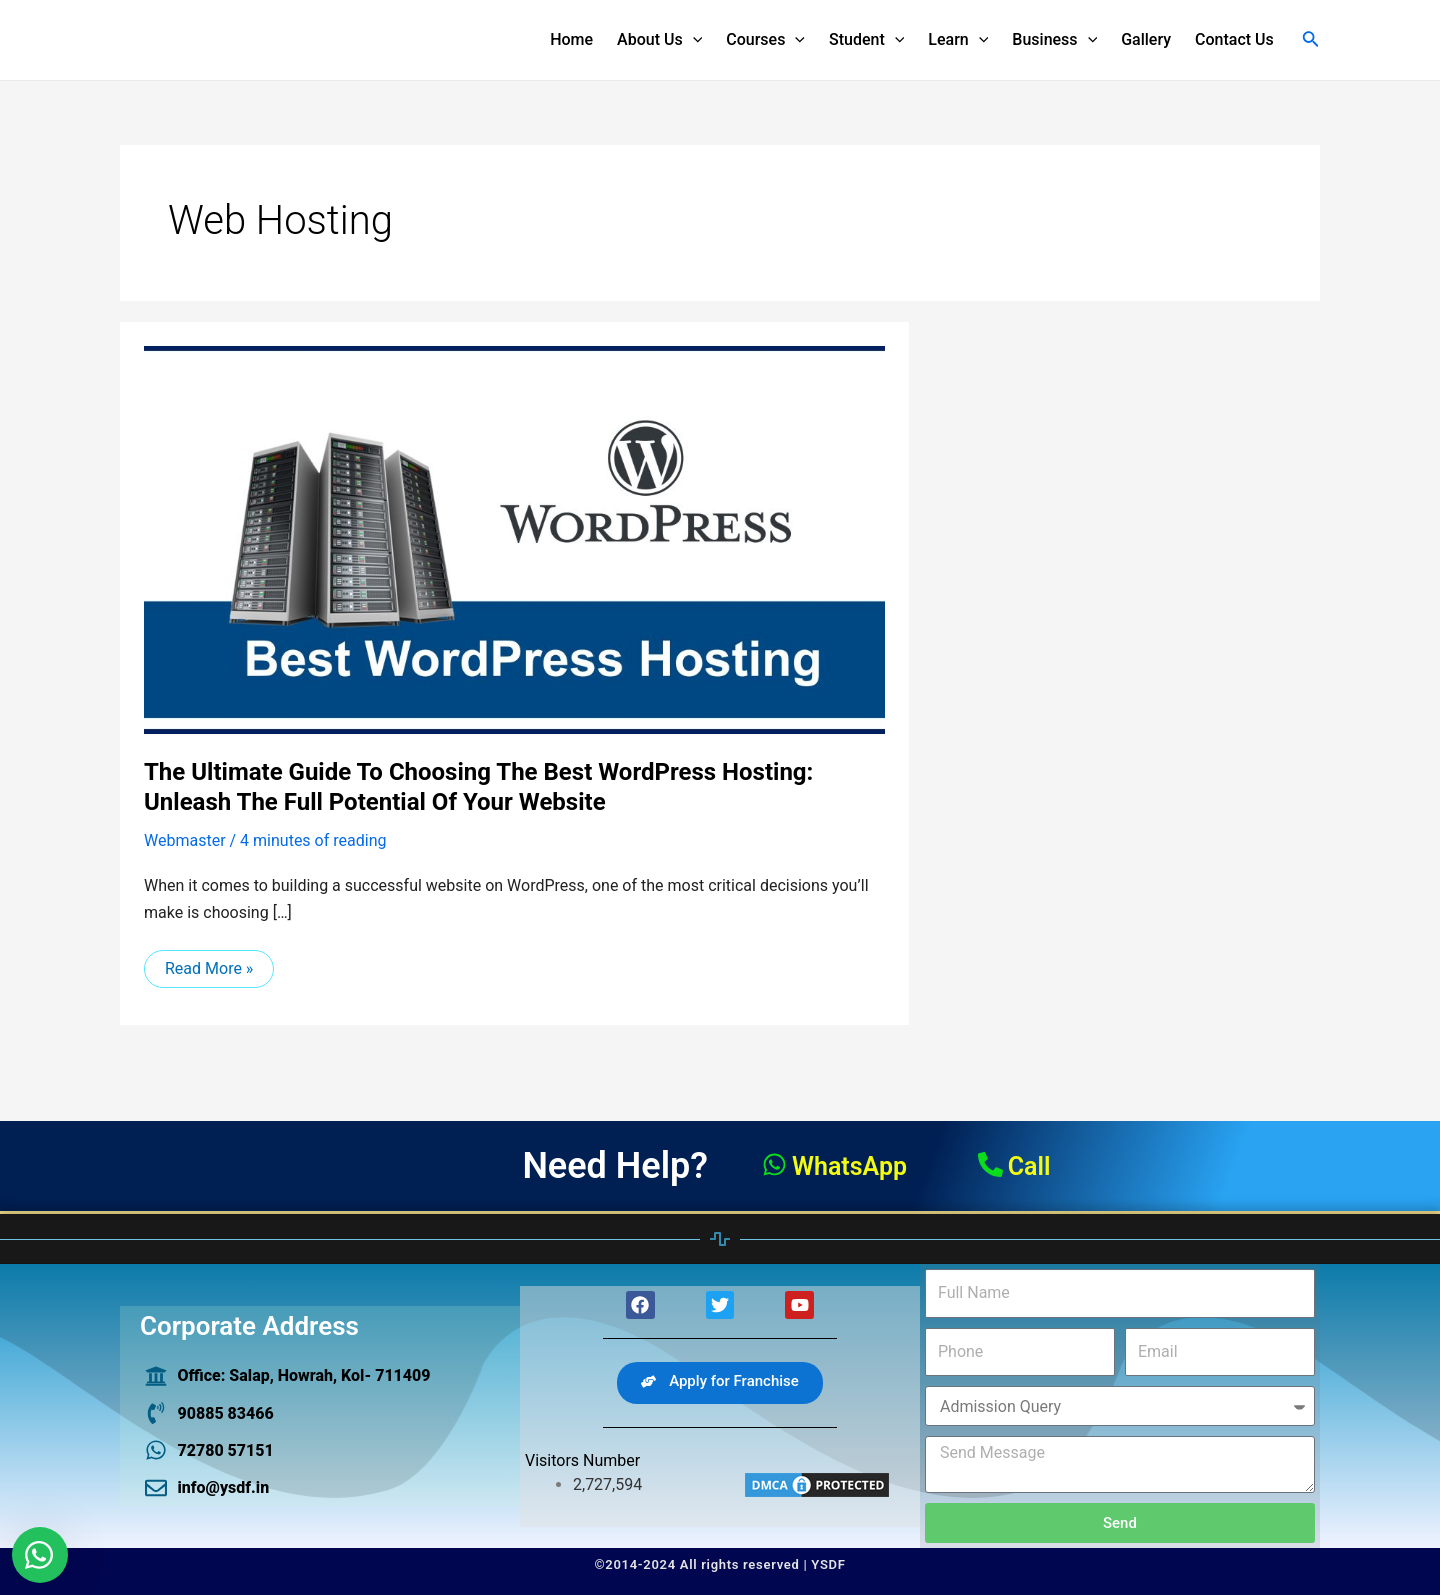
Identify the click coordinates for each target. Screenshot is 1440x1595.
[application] (693, 40)
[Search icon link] (1311, 40)
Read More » (208, 964)
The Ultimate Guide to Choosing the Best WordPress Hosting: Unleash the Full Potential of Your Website (478, 787)
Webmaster (185, 840)
